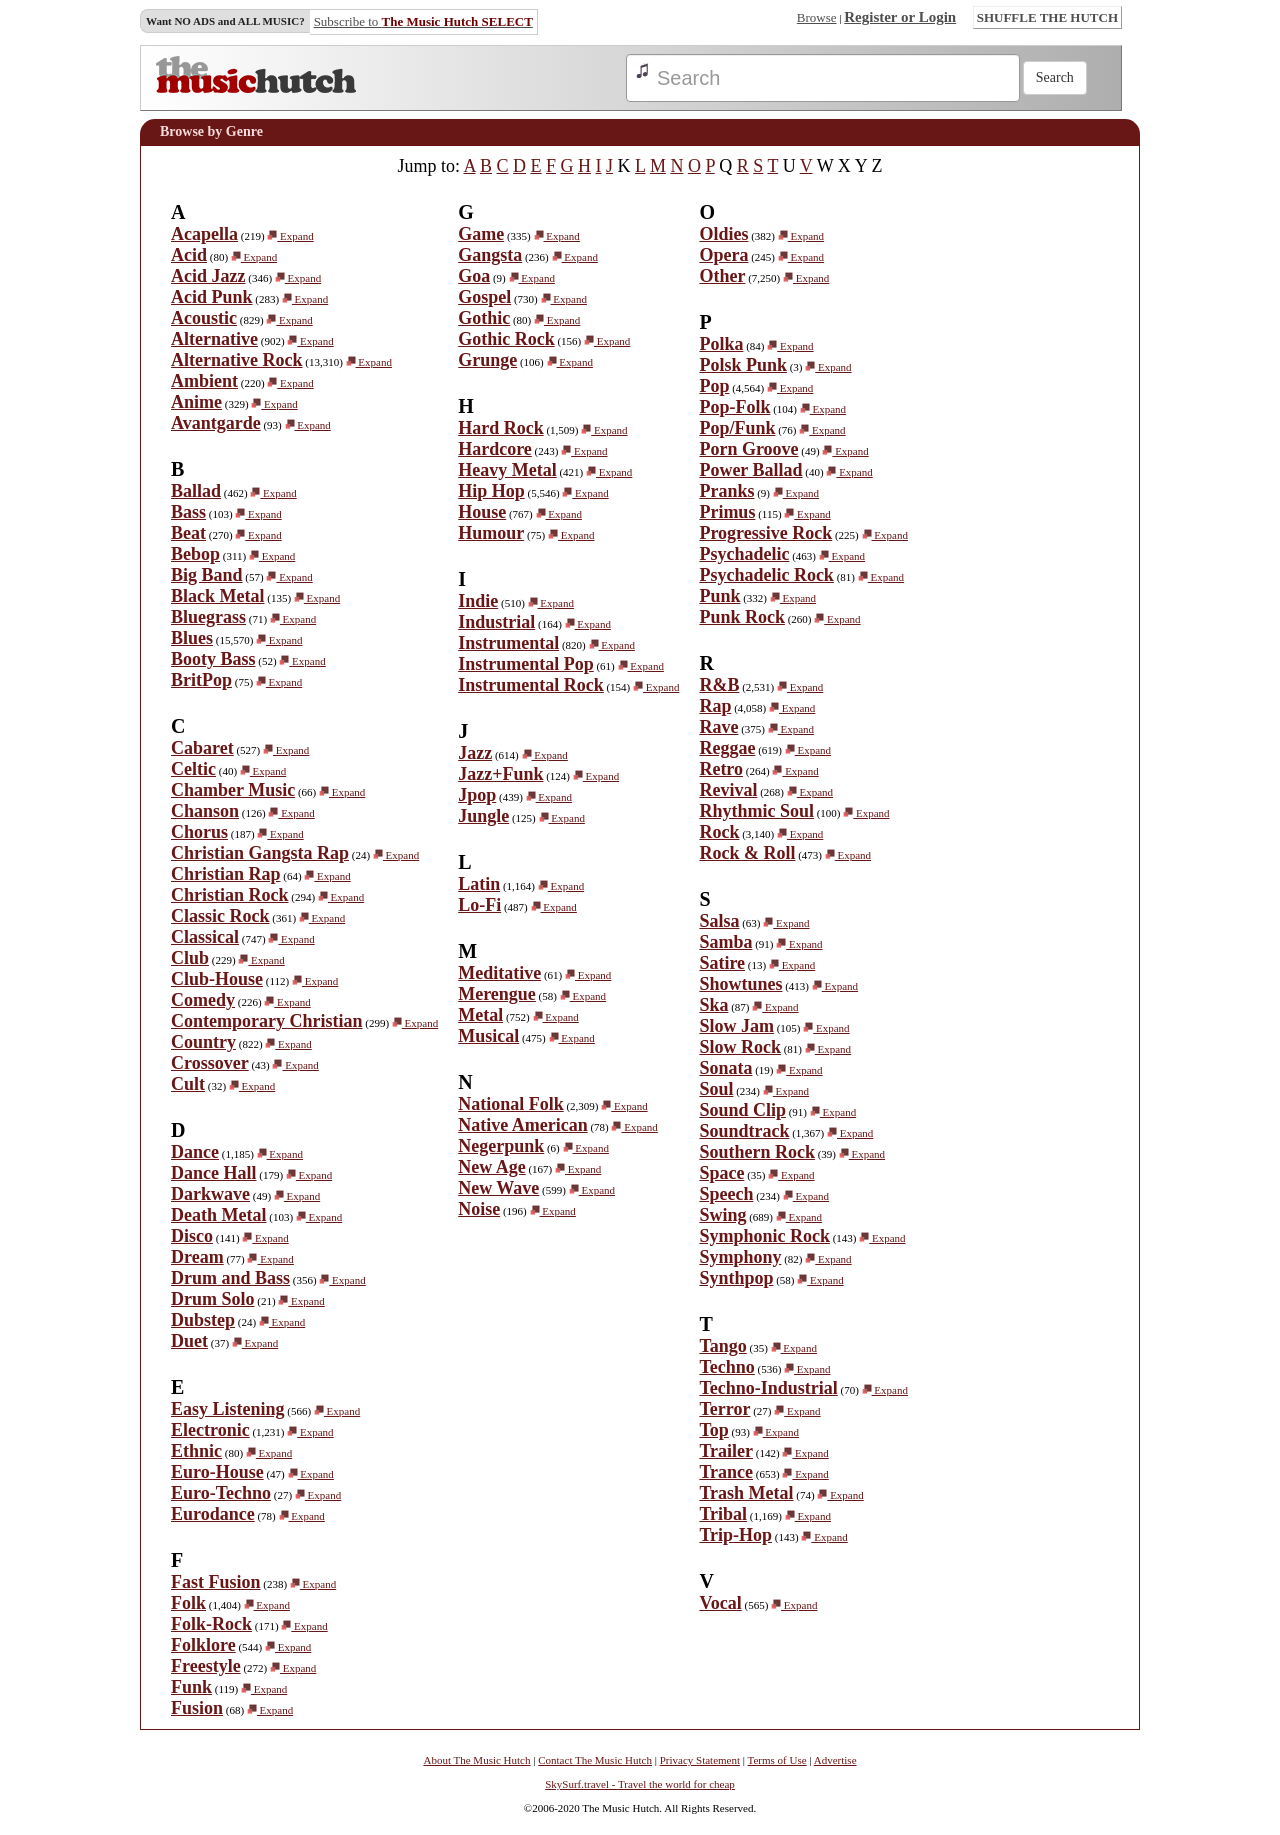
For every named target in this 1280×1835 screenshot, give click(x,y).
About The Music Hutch (476, 1760)
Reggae (727, 748)
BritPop (201, 680)
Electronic (210, 1430)
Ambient (204, 381)
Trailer (726, 1451)
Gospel (484, 297)
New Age (491, 1167)
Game (481, 234)
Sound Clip (742, 1110)
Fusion (197, 1708)
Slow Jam (736, 1026)
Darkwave (210, 1194)
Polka (721, 344)
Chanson (205, 811)
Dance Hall (214, 1173)
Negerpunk (501, 1146)
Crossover (210, 1063)
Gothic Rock (506, 339)
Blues (192, 638)
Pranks (726, 491)
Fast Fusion (216, 1582)
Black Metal (217, 596)
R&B (719, 685)
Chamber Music (233, 790)
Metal (480, 1015)
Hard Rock (501, 428)
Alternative (214, 339)
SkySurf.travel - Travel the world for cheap (640, 1784)
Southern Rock (757, 1152)
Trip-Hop (735, 1535)
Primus (727, 512)
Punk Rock (742, 617)
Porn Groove (748, 449)
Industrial (496, 622)
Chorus (199, 832)
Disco (192, 1236)
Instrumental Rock (531, 685)
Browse (817, 17)
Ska (713, 1005)
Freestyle (206, 1666)
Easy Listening (228, 1409)
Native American (522, 1125)
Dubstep (203, 1320)
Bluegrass (208, 617)
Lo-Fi (479, 905)
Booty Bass (213, 659)
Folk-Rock (211, 1624)
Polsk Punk (743, 365)
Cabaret (202, 748)
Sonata (725, 1068)
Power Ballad (750, 470)
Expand (290, 236)
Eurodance (213, 1514)
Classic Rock (220, 916)
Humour (491, 533)
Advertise (835, 1760)
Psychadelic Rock (766, 575)
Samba (725, 942)
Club (190, 958)
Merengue (497, 994)
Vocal (720, 1603)
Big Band (207, 575)
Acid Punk (212, 297)
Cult (188, 1084)
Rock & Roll (747, 853)
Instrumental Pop (526, 664)
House (482, 512)
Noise (479, 1209)
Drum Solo (213, 1299)
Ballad (196, 491)
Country (203, 1042)
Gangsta (490, 255)
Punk (719, 596)
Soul (716, 1089)
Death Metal (218, 1215)
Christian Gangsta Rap (260, 853)
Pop (714, 386)
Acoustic (204, 318)
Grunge (487, 360)
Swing (722, 1215)
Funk (191, 1687)
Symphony (740, 1257)
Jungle (483, 816)
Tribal (723, 1514)
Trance (726, 1472)
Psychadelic (744, 554)
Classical (205, 937)
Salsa (719, 921)
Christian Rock (230, 895)
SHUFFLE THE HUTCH (1047, 17)
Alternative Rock (236, 360)
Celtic (193, 769)
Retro (721, 769)
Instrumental (508, 643)
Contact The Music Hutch (595, 1760)
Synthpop (736, 1278)
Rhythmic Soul (756, 811)
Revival (728, 790)
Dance (195, 1152)
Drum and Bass (230, 1278)
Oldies (723, 234)
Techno (726, 1367)
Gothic (484, 318)
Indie (478, 601)
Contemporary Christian (267, 1021)
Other (722, 276)
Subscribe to (423, 21)
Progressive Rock (765, 533)
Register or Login (900, 17)
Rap (715, 706)
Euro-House (217, 1472)
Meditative (499, 973)
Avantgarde (216, 423)
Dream (197, 1257)
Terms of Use (777, 1760)
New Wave (498, 1188)
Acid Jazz (208, 276)
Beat (188, 533)
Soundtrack (744, 1131)
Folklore (203, 1645)
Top (713, 1430)
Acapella (204, 234)
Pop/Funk (737, 428)
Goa (474, 276)
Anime (196, 402)
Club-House (217, 979)
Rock (719, 832)
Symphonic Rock (764, 1236)
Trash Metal (746, 1493)
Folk (188, 1603)
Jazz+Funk (500, 774)
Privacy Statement (700, 1760)
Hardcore (495, 449)
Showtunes (740, 984)
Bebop (195, 554)
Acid (189, 255)
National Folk (511, 1104)
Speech (726, 1194)
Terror (724, 1409)
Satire (722, 963)
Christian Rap (226, 874)
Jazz (475, 753)
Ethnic (196, 1451)
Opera (723, 255)
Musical (488, 1036)
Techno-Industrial (768, 1388)
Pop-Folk (734, 407)
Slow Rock (740, 1047)
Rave (718, 727)
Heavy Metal (507, 470)
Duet (189, 1341)
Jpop (477, 795)
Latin (479, 884)
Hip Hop (491, 491)
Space (721, 1173)
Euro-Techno (221, 1493)
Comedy (203, 1000)
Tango (722, 1346)
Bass (188, 512)
